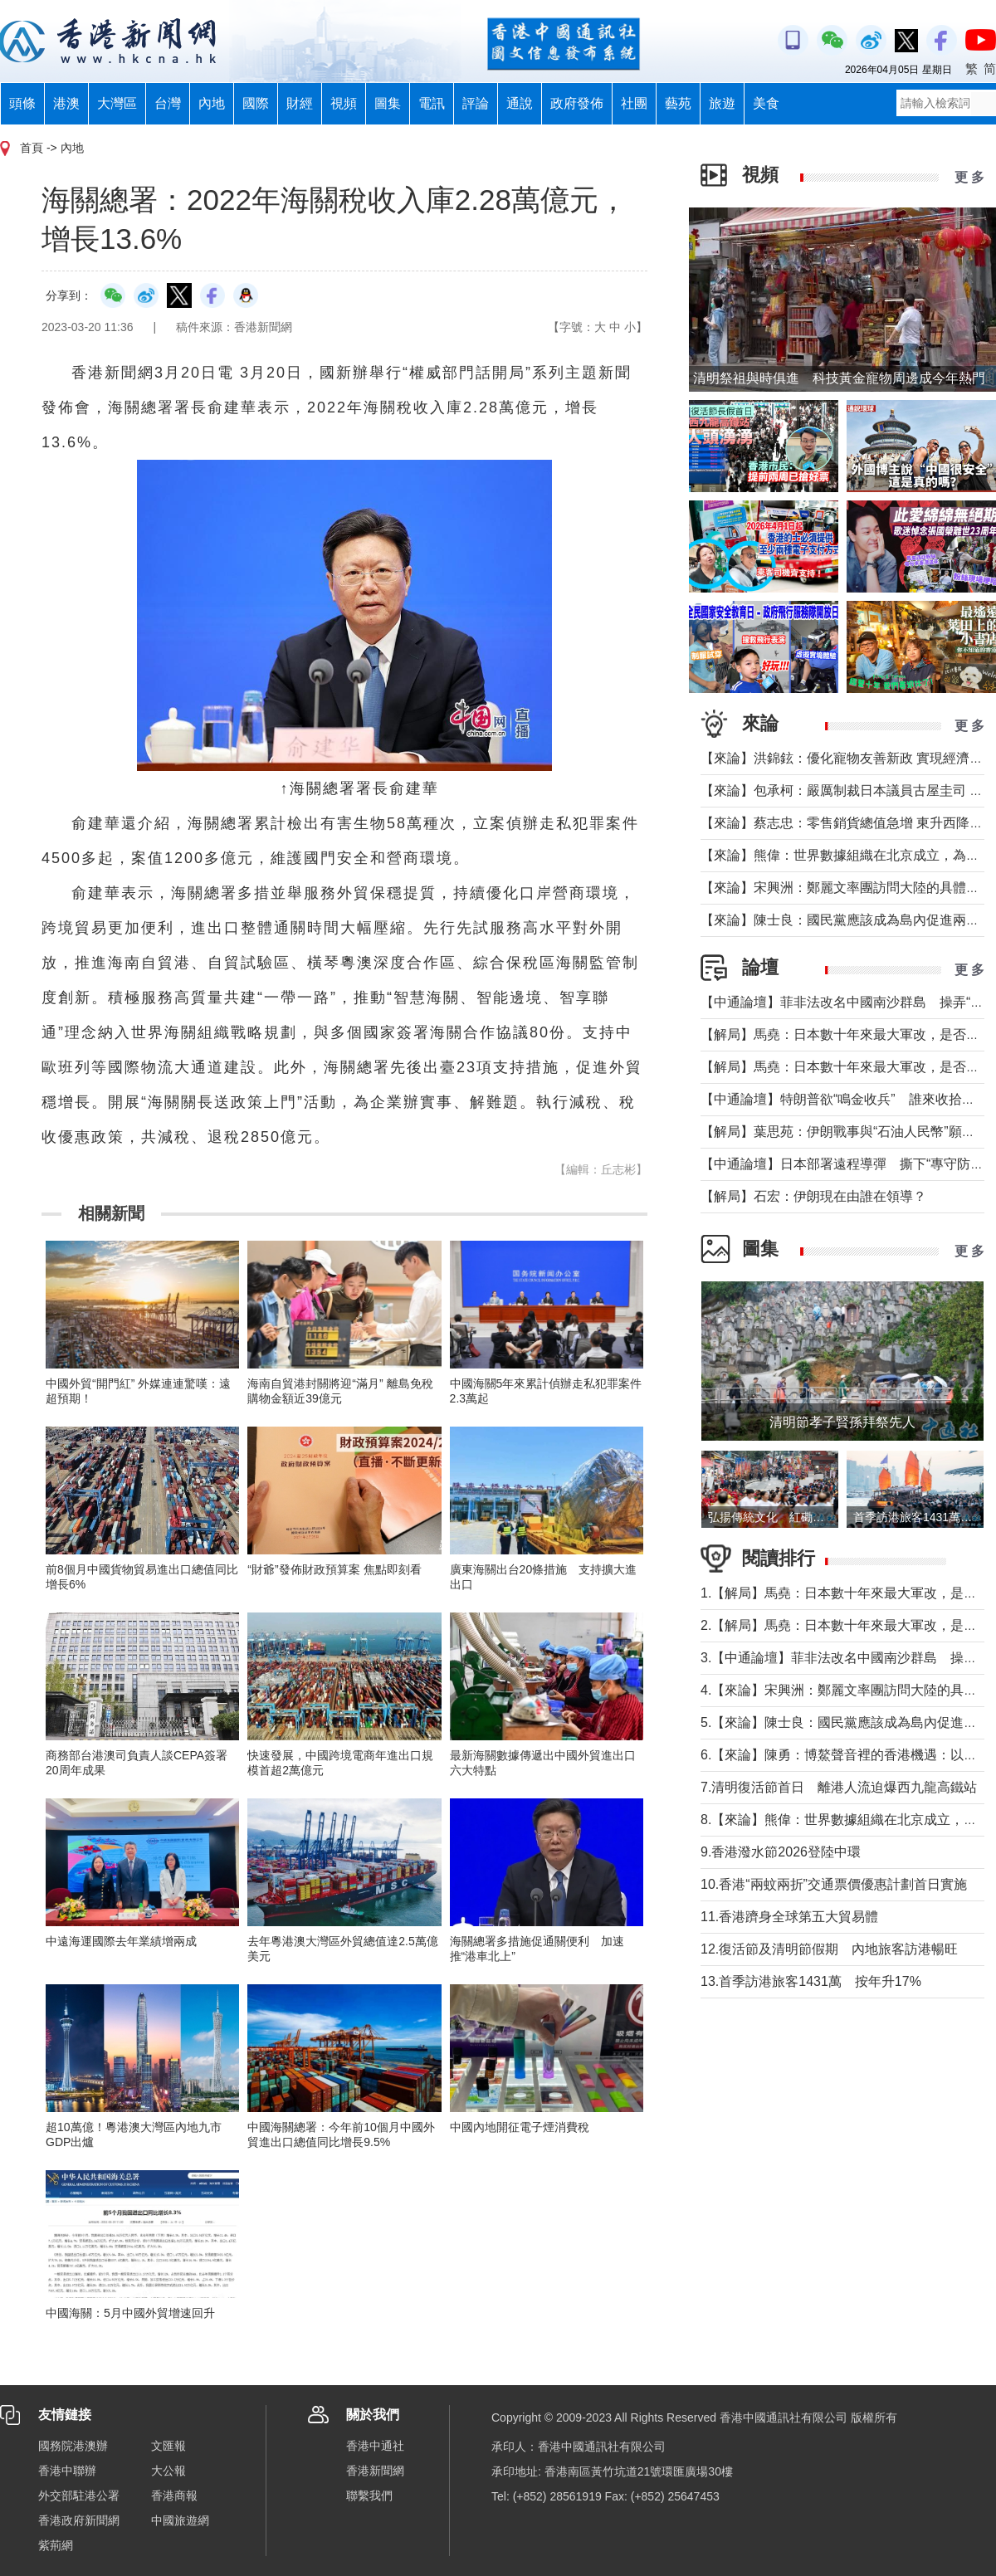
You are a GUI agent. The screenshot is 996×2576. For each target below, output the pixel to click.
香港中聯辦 (67, 2470)
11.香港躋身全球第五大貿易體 (789, 1917)
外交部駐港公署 (79, 2495)
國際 (255, 103)
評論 (475, 103)
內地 (211, 103)
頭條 (22, 103)
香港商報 (174, 2495)
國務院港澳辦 (73, 2445)
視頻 (343, 103)
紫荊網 (55, 2545)
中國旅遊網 (180, 2520)
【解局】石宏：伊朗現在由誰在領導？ (813, 1196)
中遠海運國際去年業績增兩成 (121, 1941)
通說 (519, 103)
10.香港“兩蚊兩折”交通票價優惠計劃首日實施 (834, 1884)
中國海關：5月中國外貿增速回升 (130, 2313)
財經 (299, 103)
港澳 (66, 103)
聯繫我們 (369, 2495)
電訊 (431, 103)
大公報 (168, 2470)
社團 (634, 103)
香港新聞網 (375, 2470)
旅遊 (722, 103)
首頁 (31, 147)
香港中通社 (375, 2445)
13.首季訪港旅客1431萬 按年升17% (811, 1981)
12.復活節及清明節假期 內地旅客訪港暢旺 (829, 1949)
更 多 (969, 177)
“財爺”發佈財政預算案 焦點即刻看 (334, 1569)
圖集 (387, 103)
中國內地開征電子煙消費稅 (519, 2127)
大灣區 (117, 103)
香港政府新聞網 (79, 2520)
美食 (766, 103)
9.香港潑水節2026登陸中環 (781, 1852)
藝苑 (678, 103)
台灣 (167, 103)
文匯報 (168, 2445)
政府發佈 (576, 103)
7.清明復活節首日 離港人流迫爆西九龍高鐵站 (839, 1787)
